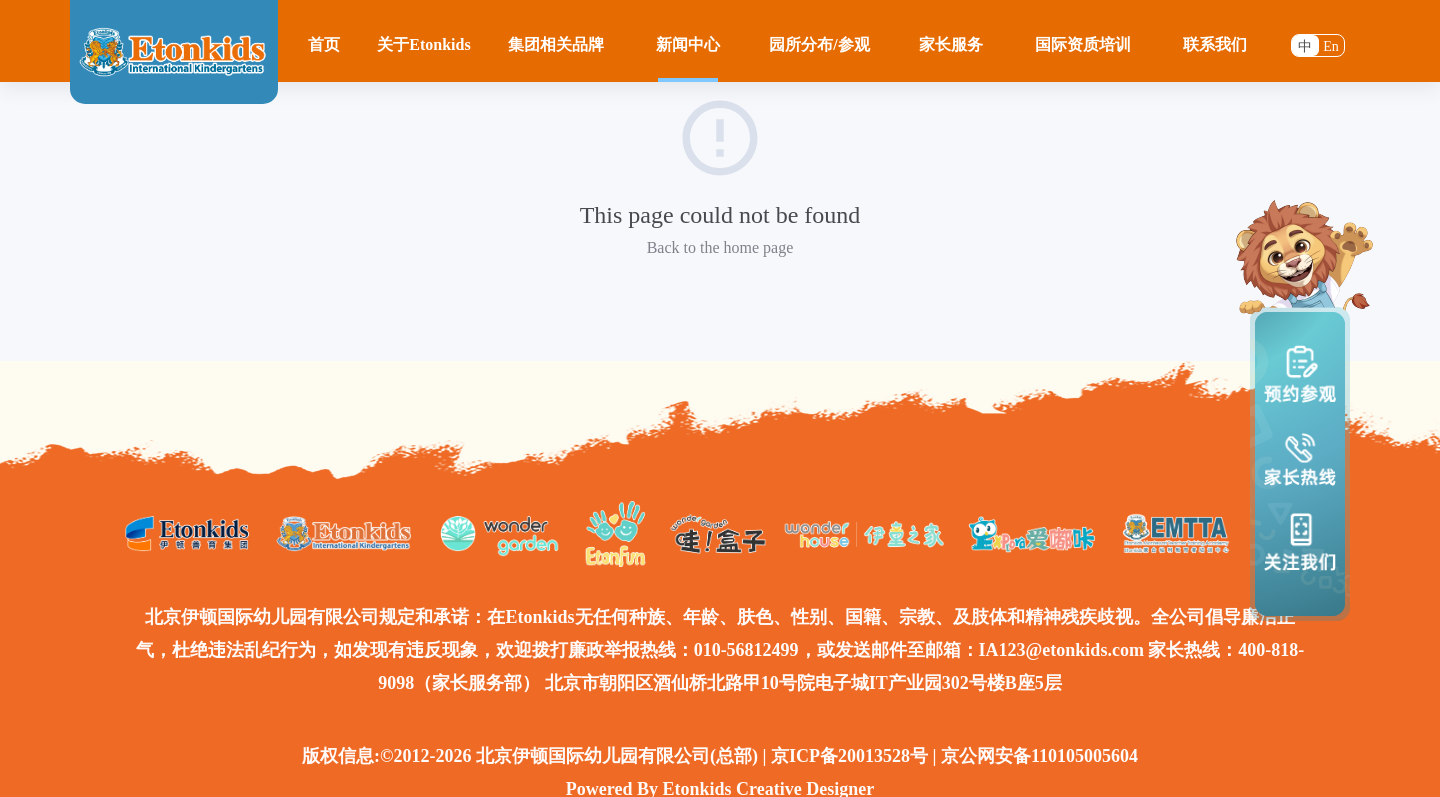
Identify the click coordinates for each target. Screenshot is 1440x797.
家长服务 (951, 44)
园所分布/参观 (819, 44)
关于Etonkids (423, 44)
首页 (324, 44)
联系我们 (1215, 44)
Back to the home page (720, 247)
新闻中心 (688, 44)
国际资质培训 (1083, 44)
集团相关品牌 (556, 44)
